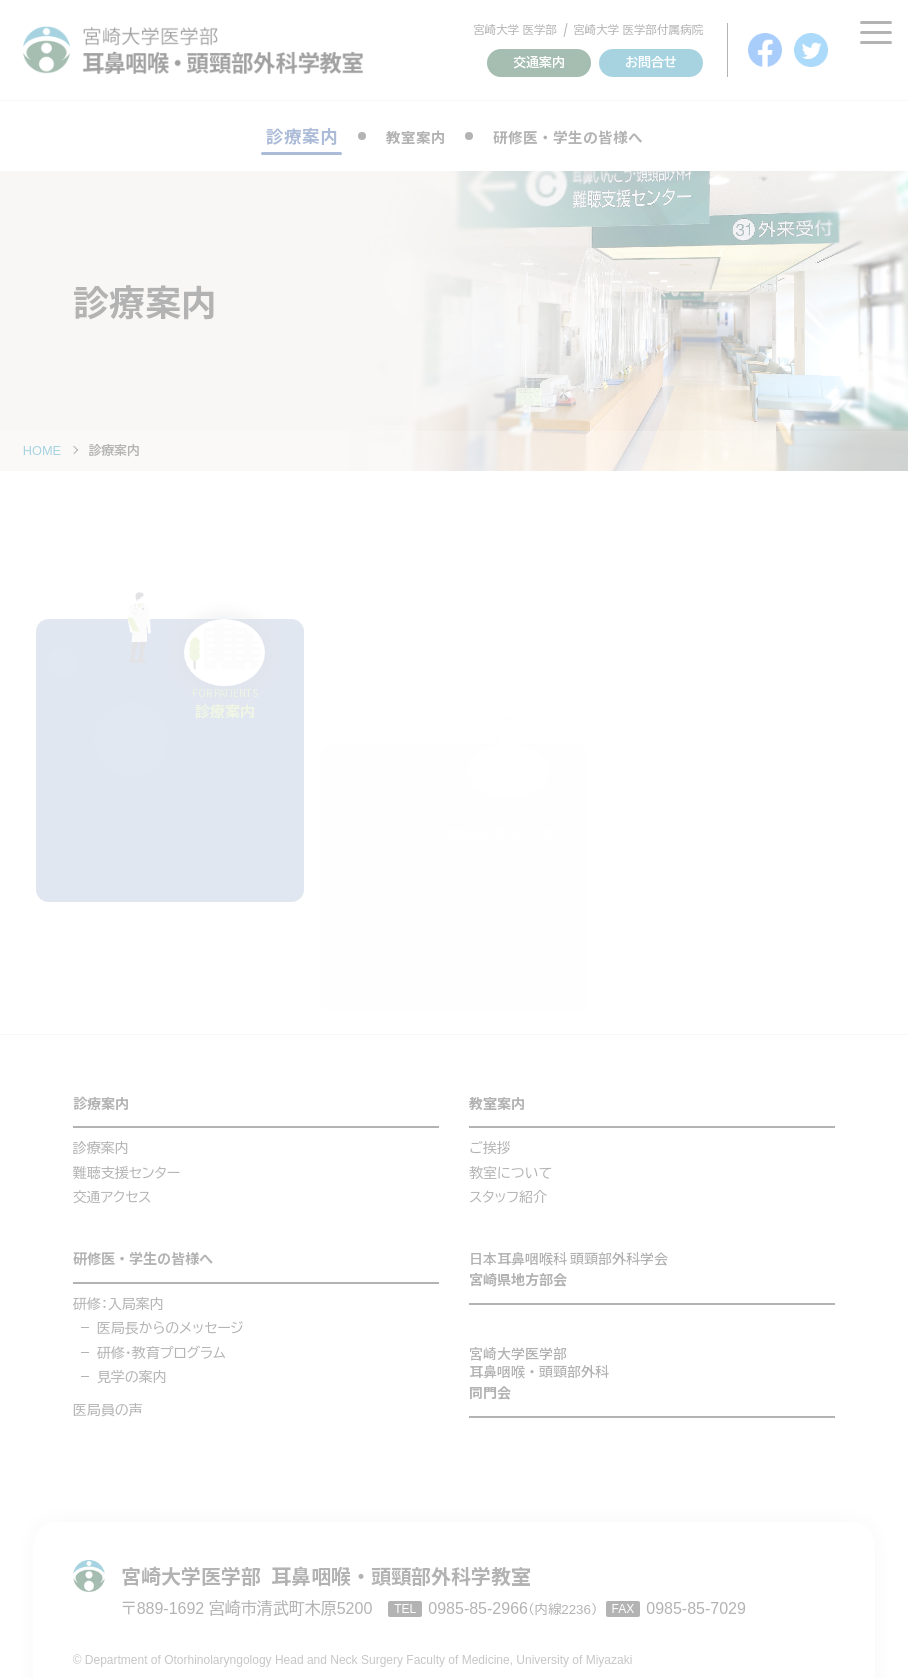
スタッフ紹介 (508, 1186)
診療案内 (109, 1090)
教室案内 (400, 136)
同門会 (652, 1368)
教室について (510, 1162)
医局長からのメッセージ (170, 1321)
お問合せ (651, 62)
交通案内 (539, 62)
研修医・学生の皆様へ (575, 136)
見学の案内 (132, 1370)
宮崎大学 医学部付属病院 (638, 30)
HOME (42, 450)
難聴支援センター (127, 1162)
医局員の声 (108, 1403)
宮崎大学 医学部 (515, 30)
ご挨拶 (490, 1137)
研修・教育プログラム (161, 1346)
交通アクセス (112, 1186)
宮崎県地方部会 (652, 1260)
